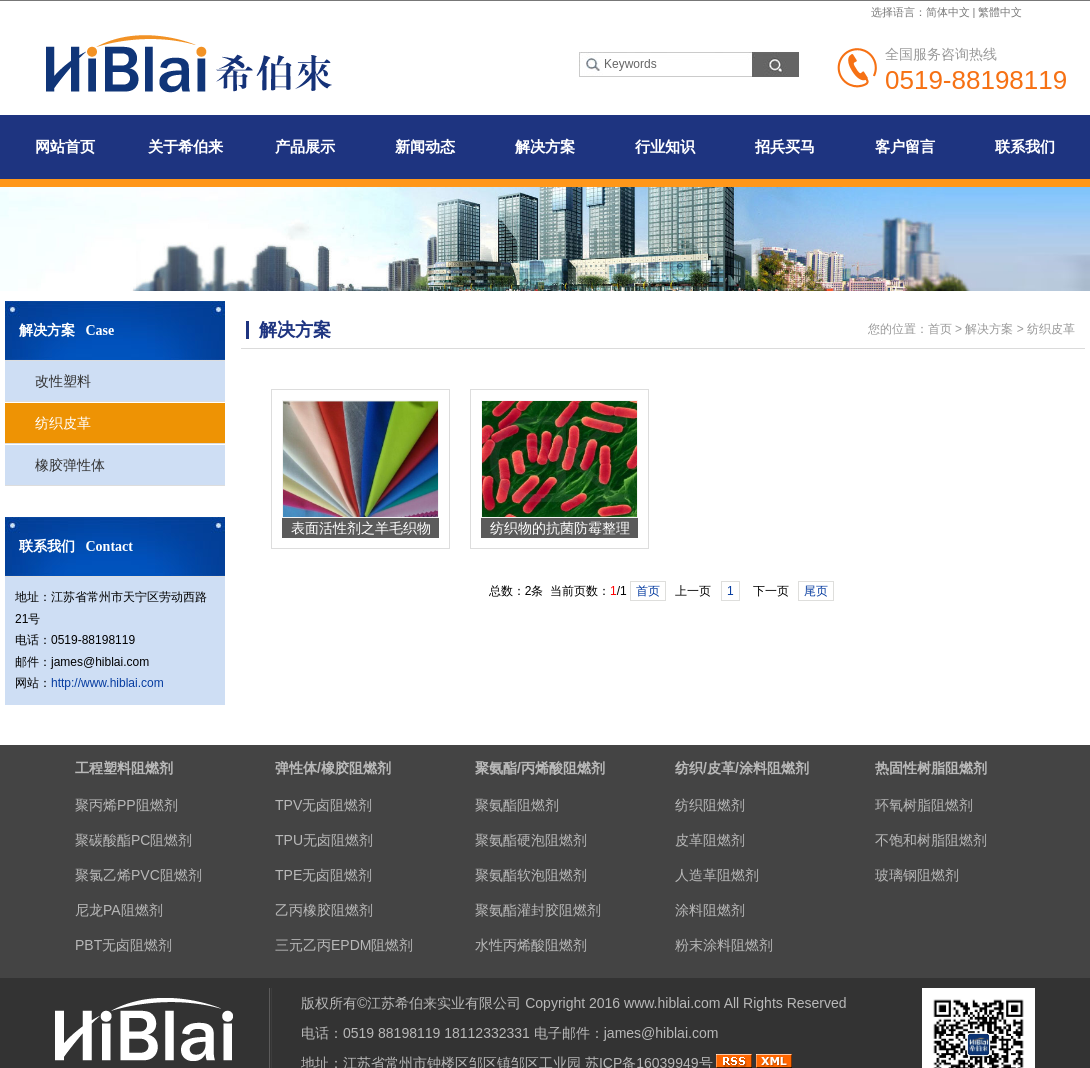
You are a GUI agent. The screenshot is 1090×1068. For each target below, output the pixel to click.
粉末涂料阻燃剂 (724, 945)
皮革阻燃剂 (710, 840)
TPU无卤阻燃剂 (324, 840)
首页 (940, 329)
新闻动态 (425, 147)
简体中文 (948, 12)
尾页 (816, 591)
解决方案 (545, 147)
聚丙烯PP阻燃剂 (126, 805)
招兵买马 (785, 147)
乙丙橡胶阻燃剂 (324, 910)
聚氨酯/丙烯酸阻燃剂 (540, 768)
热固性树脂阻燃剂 (931, 768)
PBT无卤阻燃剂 (123, 945)
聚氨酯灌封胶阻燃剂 (538, 910)
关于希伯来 (185, 147)
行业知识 (665, 147)
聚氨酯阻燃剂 (517, 805)
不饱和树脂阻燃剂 (931, 840)
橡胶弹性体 (70, 465)
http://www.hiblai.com (107, 683)
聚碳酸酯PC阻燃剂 (133, 840)
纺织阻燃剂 (710, 805)
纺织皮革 (63, 423)
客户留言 (905, 147)
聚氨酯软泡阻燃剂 (531, 875)
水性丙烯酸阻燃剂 (531, 945)
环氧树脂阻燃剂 (924, 805)
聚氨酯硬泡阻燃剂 (531, 840)
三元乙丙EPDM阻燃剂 (344, 945)
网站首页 (65, 147)
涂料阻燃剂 (710, 910)
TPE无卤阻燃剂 (323, 875)
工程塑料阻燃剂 (124, 768)
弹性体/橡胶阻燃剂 (333, 768)
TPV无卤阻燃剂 (323, 805)
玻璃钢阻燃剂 (917, 875)
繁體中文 (1000, 12)
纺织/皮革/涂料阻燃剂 (742, 768)
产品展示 (305, 147)
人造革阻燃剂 (717, 875)
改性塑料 (63, 381)
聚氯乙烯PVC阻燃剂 (138, 875)
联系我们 (1025, 147)
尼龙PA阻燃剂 (119, 910)
